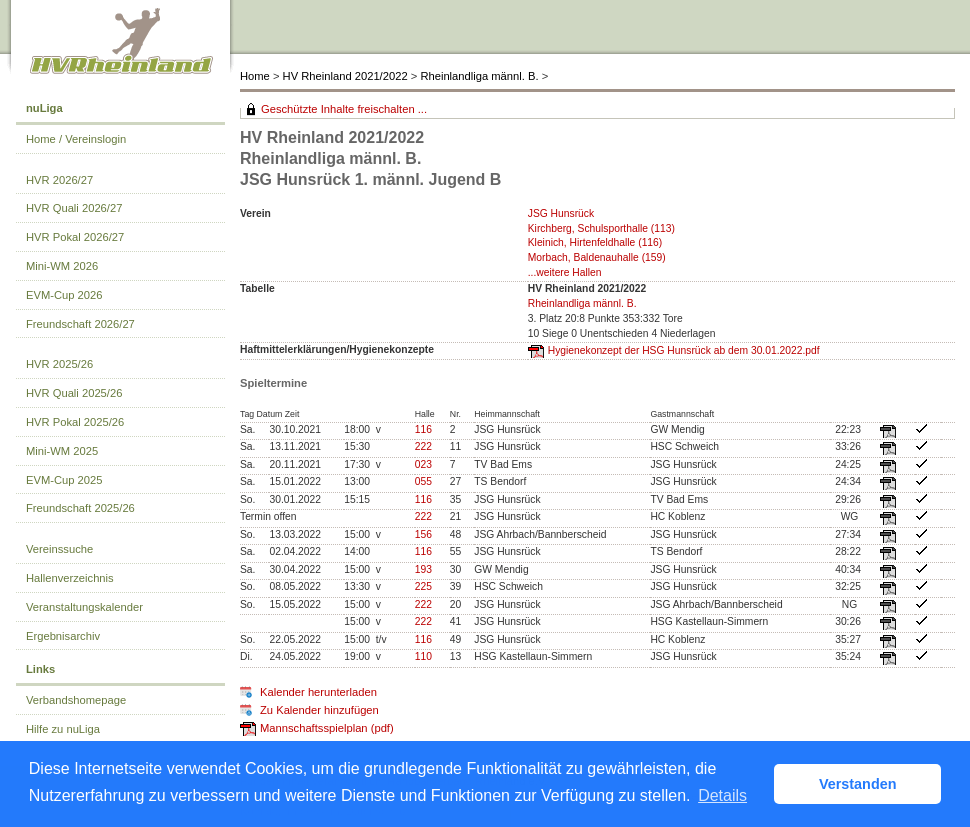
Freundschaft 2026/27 (80, 324)
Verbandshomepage (76, 700)
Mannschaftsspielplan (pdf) (327, 728)
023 (423, 464)
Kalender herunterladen (318, 692)
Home (255, 76)
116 (423, 429)
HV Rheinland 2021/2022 (345, 76)
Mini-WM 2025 (62, 451)
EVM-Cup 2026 (64, 295)
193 (423, 569)
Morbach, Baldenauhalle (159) (597, 257)
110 (423, 656)
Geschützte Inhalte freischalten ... (344, 109)
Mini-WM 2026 (62, 266)
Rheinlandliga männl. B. (479, 76)
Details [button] (722, 795)
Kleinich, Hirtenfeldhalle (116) (595, 242)
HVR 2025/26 (59, 364)
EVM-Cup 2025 (64, 480)
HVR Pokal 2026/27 (75, 237)
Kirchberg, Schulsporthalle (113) (601, 228)
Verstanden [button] (858, 784)
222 (423, 446)
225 (423, 586)
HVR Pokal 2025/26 (75, 422)
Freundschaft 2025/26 (80, 508)
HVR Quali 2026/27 (74, 208)
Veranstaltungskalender (84, 607)
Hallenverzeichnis (70, 578)
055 (423, 481)
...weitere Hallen (565, 272)
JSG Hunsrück (561, 213)
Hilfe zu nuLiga (63, 729)
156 (423, 534)
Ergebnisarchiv (63, 636)
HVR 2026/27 (59, 180)
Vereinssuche (59, 549)
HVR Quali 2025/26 (74, 393)
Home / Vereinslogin (76, 139)
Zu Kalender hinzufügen (319, 710)
